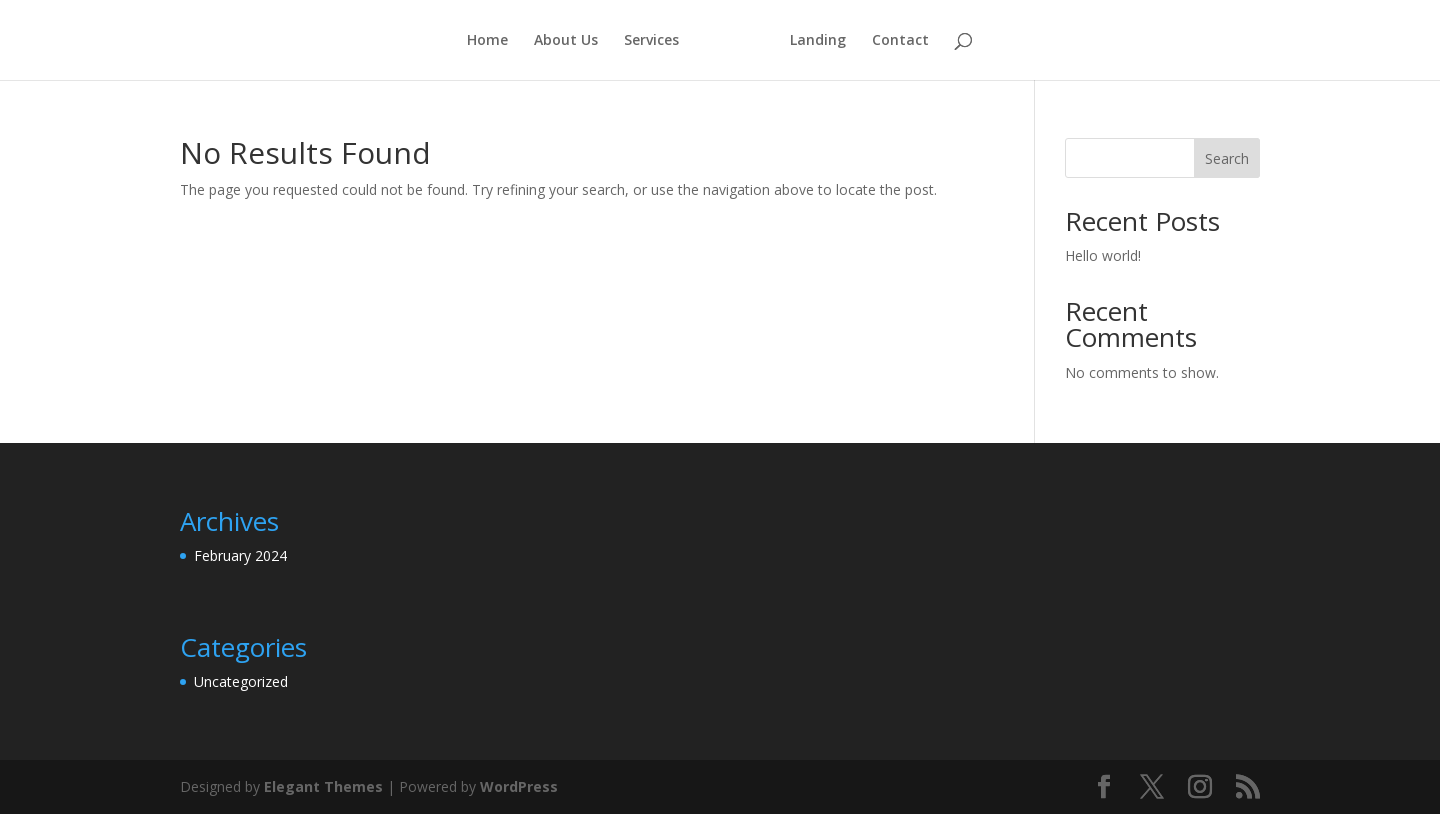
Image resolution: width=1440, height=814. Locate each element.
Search (1227, 158)
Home (487, 41)
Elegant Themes (323, 786)
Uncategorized (241, 681)
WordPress (519, 786)
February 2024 (240, 555)
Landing (818, 41)
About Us (566, 41)
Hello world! (1103, 255)
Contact (900, 41)
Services (651, 41)
